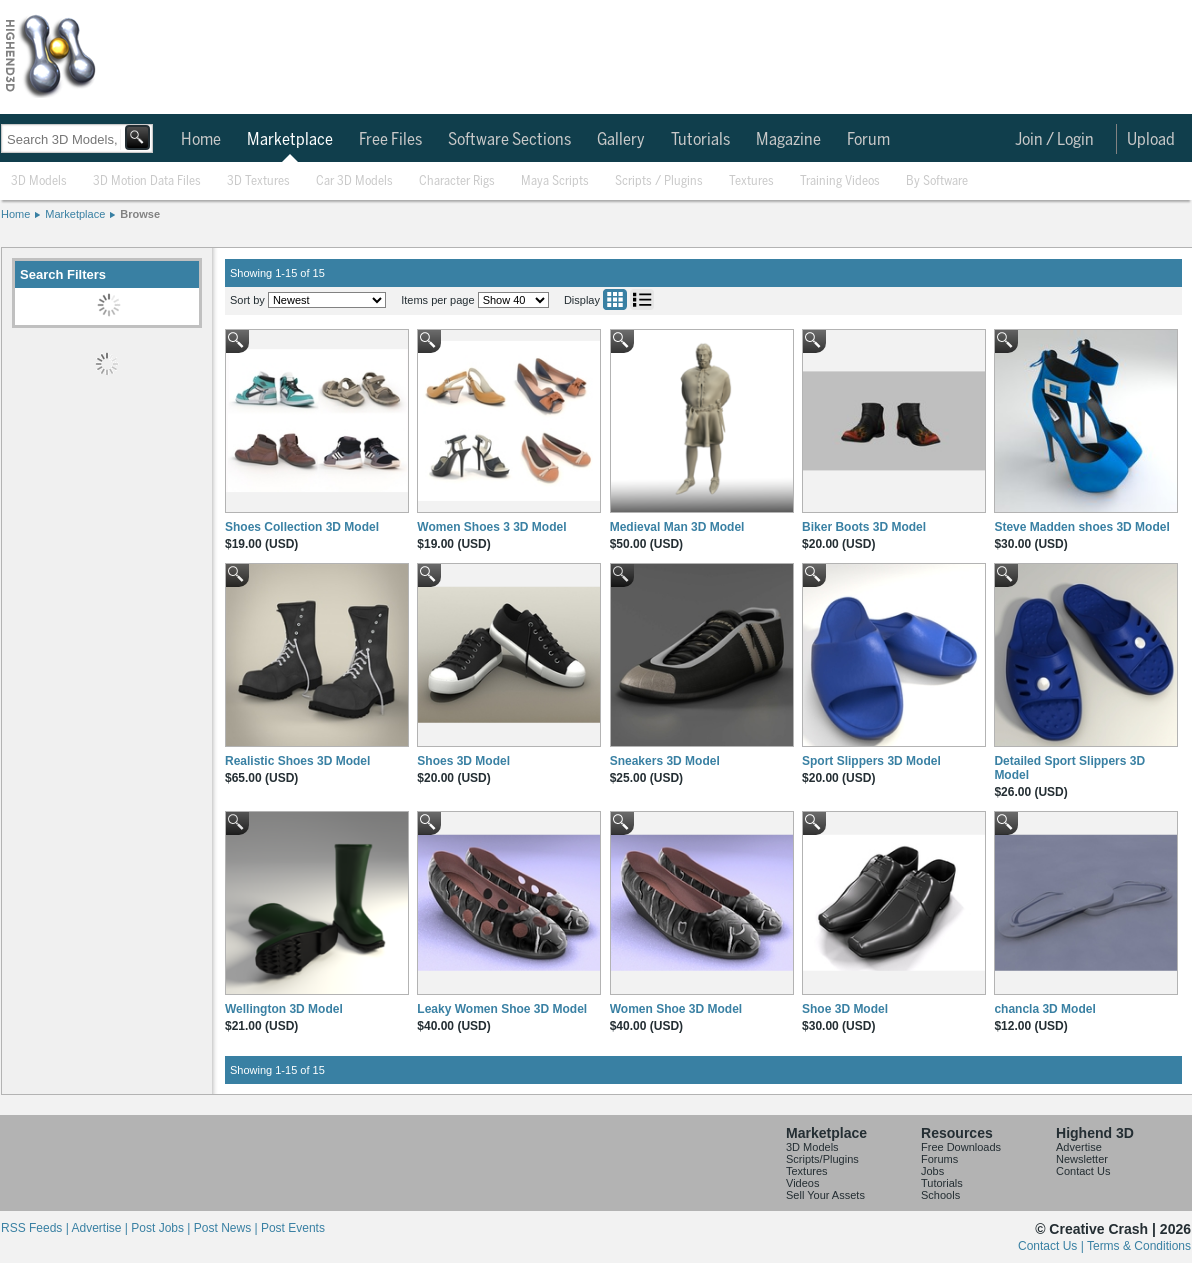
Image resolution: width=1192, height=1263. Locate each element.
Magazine (788, 140)
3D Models (39, 181)
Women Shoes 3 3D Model (491, 527)
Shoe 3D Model (845, 1009)
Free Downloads (961, 1147)
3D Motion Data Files (147, 181)
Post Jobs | (162, 1228)
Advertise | (101, 1228)
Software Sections (509, 140)
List (642, 299)
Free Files (390, 140)
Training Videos (840, 181)
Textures (751, 181)
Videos (802, 1183)
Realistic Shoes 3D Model (297, 761)
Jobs (932, 1171)
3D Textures (258, 181)
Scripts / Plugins (659, 181)
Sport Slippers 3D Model (871, 761)
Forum (868, 140)
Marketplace (290, 140)
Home (201, 140)
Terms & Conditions (1139, 1246)
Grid (615, 299)
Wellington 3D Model (284, 1009)
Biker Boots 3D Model (864, 527)
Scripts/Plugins (822, 1159)
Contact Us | (1052, 1246)
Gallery (621, 140)
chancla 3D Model (1044, 1009)
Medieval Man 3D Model (677, 527)
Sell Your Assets (825, 1195)
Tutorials (700, 140)
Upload (1151, 140)
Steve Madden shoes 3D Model (1081, 527)
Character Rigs (457, 181)
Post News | (227, 1228)
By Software (937, 181)
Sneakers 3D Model (665, 761)
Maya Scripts (555, 181)
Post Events (293, 1228)
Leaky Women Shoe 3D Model (502, 1009)
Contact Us (1083, 1171)
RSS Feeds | (36, 1228)
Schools (940, 1195)
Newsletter (1082, 1159)
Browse (140, 214)
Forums (939, 1159)
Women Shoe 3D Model (676, 1009)
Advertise (1079, 1147)
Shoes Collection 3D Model (302, 527)
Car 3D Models (354, 181)
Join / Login (1054, 140)
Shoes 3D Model (463, 761)
